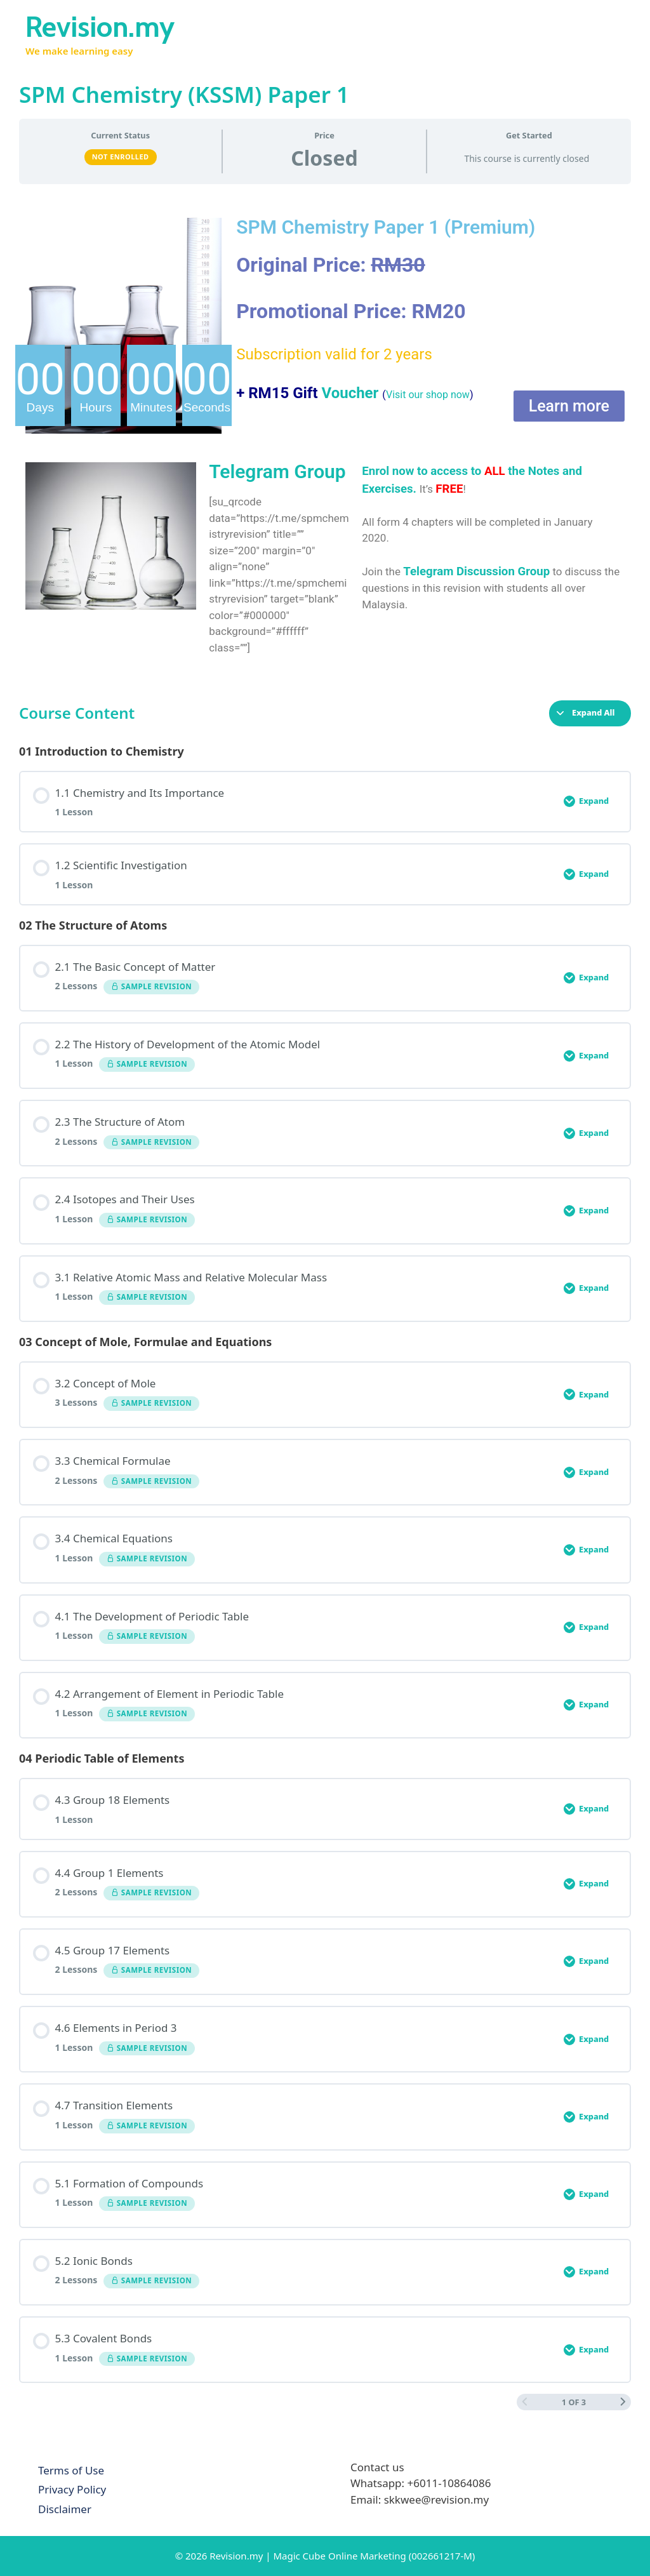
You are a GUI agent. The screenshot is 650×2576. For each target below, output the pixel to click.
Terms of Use (71, 2470)
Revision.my (100, 27)
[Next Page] (623, 2402)
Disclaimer (64, 2509)
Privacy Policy (72, 2489)
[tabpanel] (325, 437)
